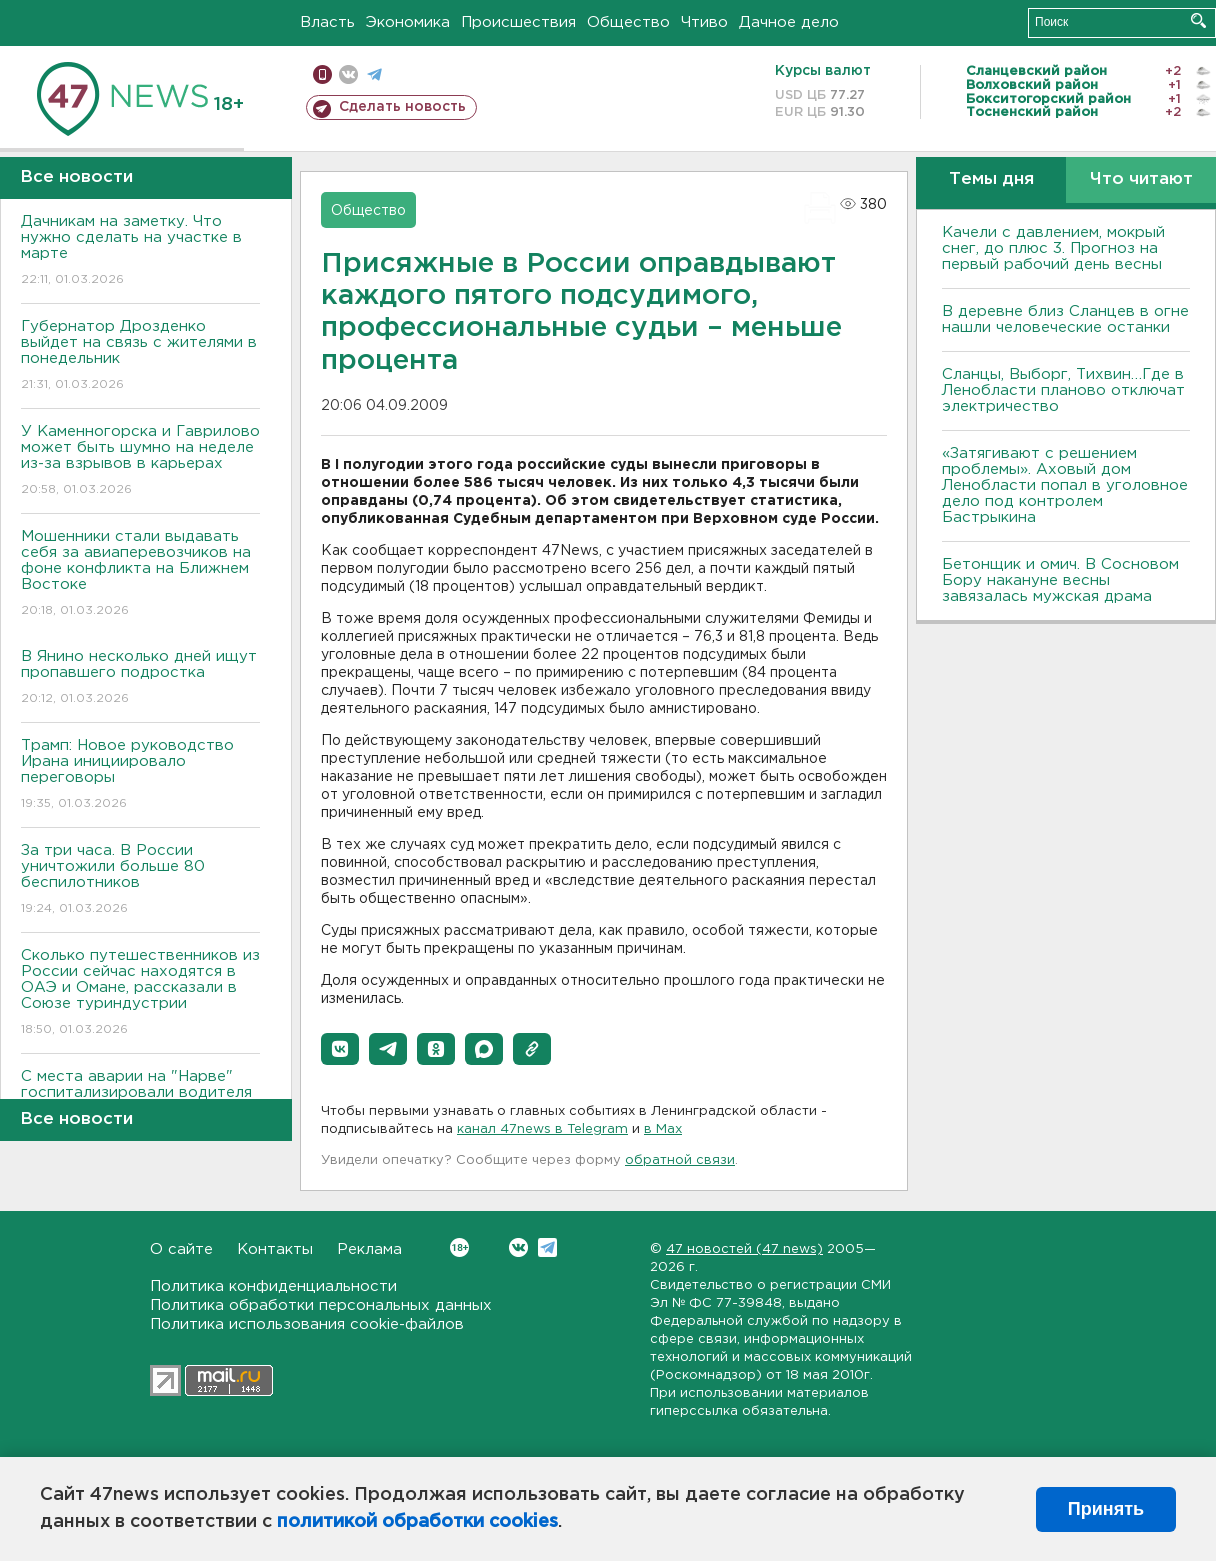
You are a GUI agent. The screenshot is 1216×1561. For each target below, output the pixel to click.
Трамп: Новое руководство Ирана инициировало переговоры (140, 775)
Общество (628, 22)
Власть (327, 22)
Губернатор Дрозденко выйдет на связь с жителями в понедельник (140, 356)
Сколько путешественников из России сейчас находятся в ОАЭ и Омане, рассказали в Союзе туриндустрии (140, 993)
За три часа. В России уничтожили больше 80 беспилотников (140, 880)
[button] (340, 1049)
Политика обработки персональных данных (321, 1305)
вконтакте (348, 74)
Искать (1198, 20)
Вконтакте (459, 1247)
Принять (1106, 1509)
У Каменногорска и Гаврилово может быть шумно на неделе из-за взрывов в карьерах (140, 461)
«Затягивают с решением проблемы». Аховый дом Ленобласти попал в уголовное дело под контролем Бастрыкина (1065, 485)
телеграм (374, 74)
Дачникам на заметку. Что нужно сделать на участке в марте (140, 251)
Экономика (408, 22)
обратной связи (680, 1160)
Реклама (369, 1249)
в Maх (663, 1129)
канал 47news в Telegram (542, 1129)
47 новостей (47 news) (744, 1249)
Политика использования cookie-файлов (307, 1324)
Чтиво (704, 22)
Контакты (275, 1249)
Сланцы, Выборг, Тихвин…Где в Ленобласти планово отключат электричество (1063, 390)
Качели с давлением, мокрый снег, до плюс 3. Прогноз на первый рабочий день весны (1053, 248)
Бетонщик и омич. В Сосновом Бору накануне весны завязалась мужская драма (1060, 580)
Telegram (547, 1247)
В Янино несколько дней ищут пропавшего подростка (140, 678)
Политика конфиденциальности (273, 1286)
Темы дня (991, 179)
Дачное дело (789, 22)
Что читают (1141, 179)
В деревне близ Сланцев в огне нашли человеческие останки (1065, 319)
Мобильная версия (322, 74)
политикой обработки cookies (417, 1522)
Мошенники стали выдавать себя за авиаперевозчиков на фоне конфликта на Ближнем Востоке (140, 574)
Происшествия (518, 22)
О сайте (181, 1249)
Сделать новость (402, 107)
